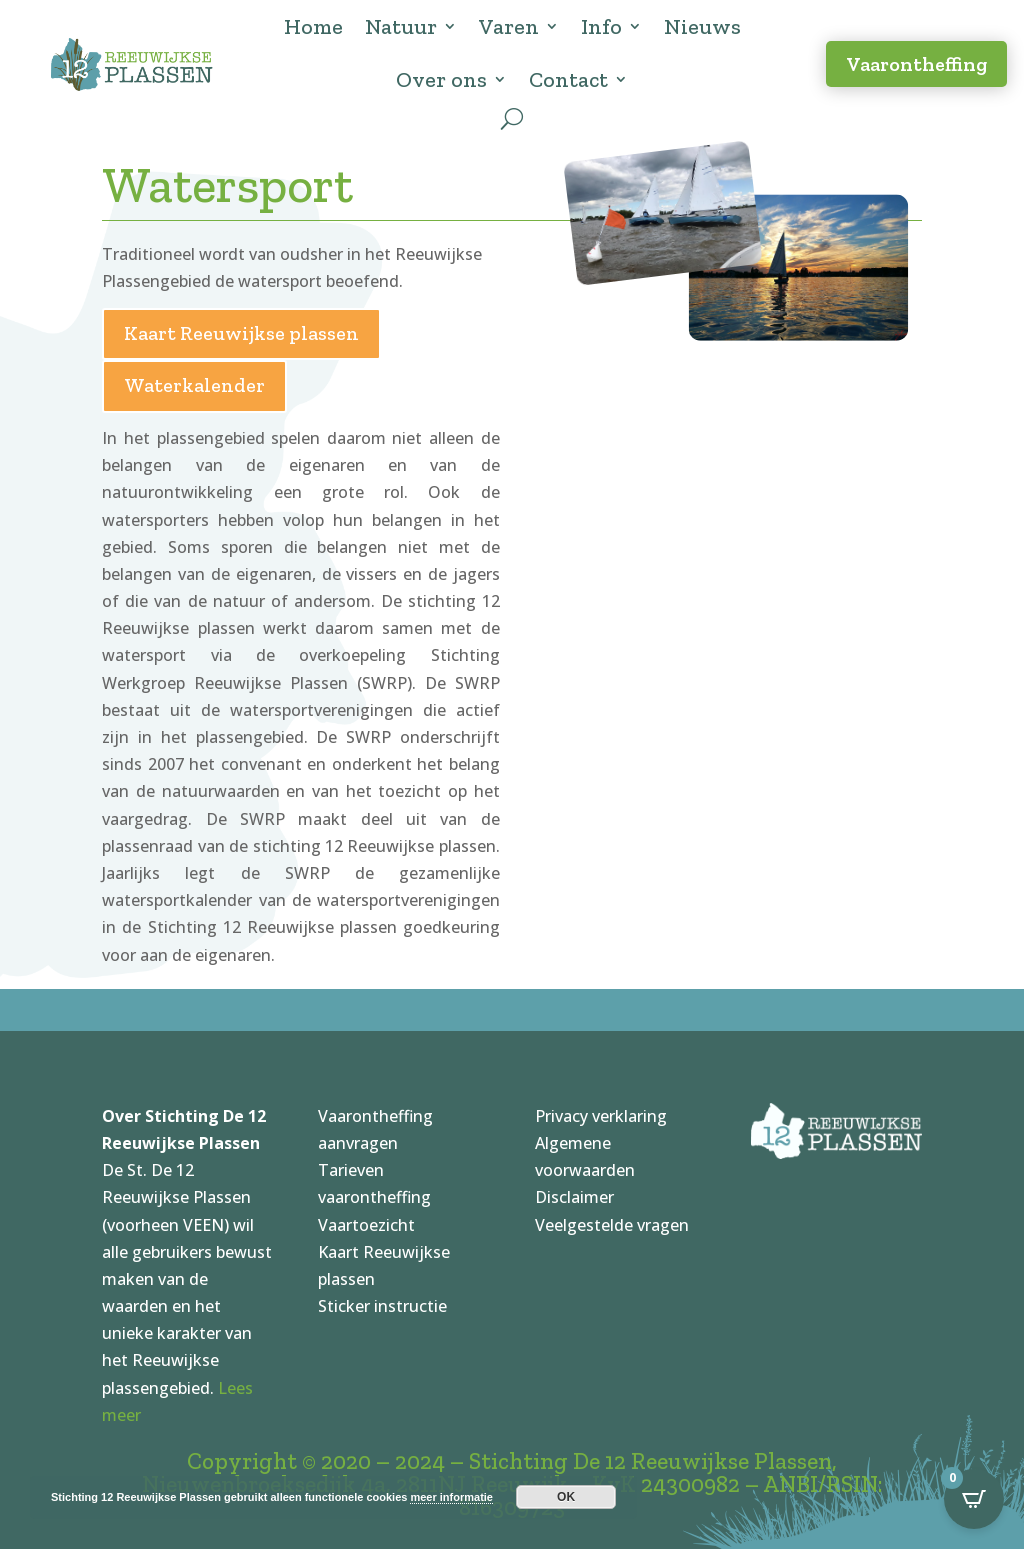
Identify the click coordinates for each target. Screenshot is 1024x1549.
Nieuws (702, 26)
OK (566, 1497)
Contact (568, 79)
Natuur (401, 26)
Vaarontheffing (916, 64)
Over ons (441, 79)
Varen (509, 26)
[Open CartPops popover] (974, 1499)
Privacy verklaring (601, 1116)
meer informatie (451, 1497)
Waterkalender (194, 385)
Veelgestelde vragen (612, 1225)
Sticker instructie (382, 1306)
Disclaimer (574, 1197)
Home (313, 26)
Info (601, 26)
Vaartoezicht (366, 1225)
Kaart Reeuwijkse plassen (241, 333)
